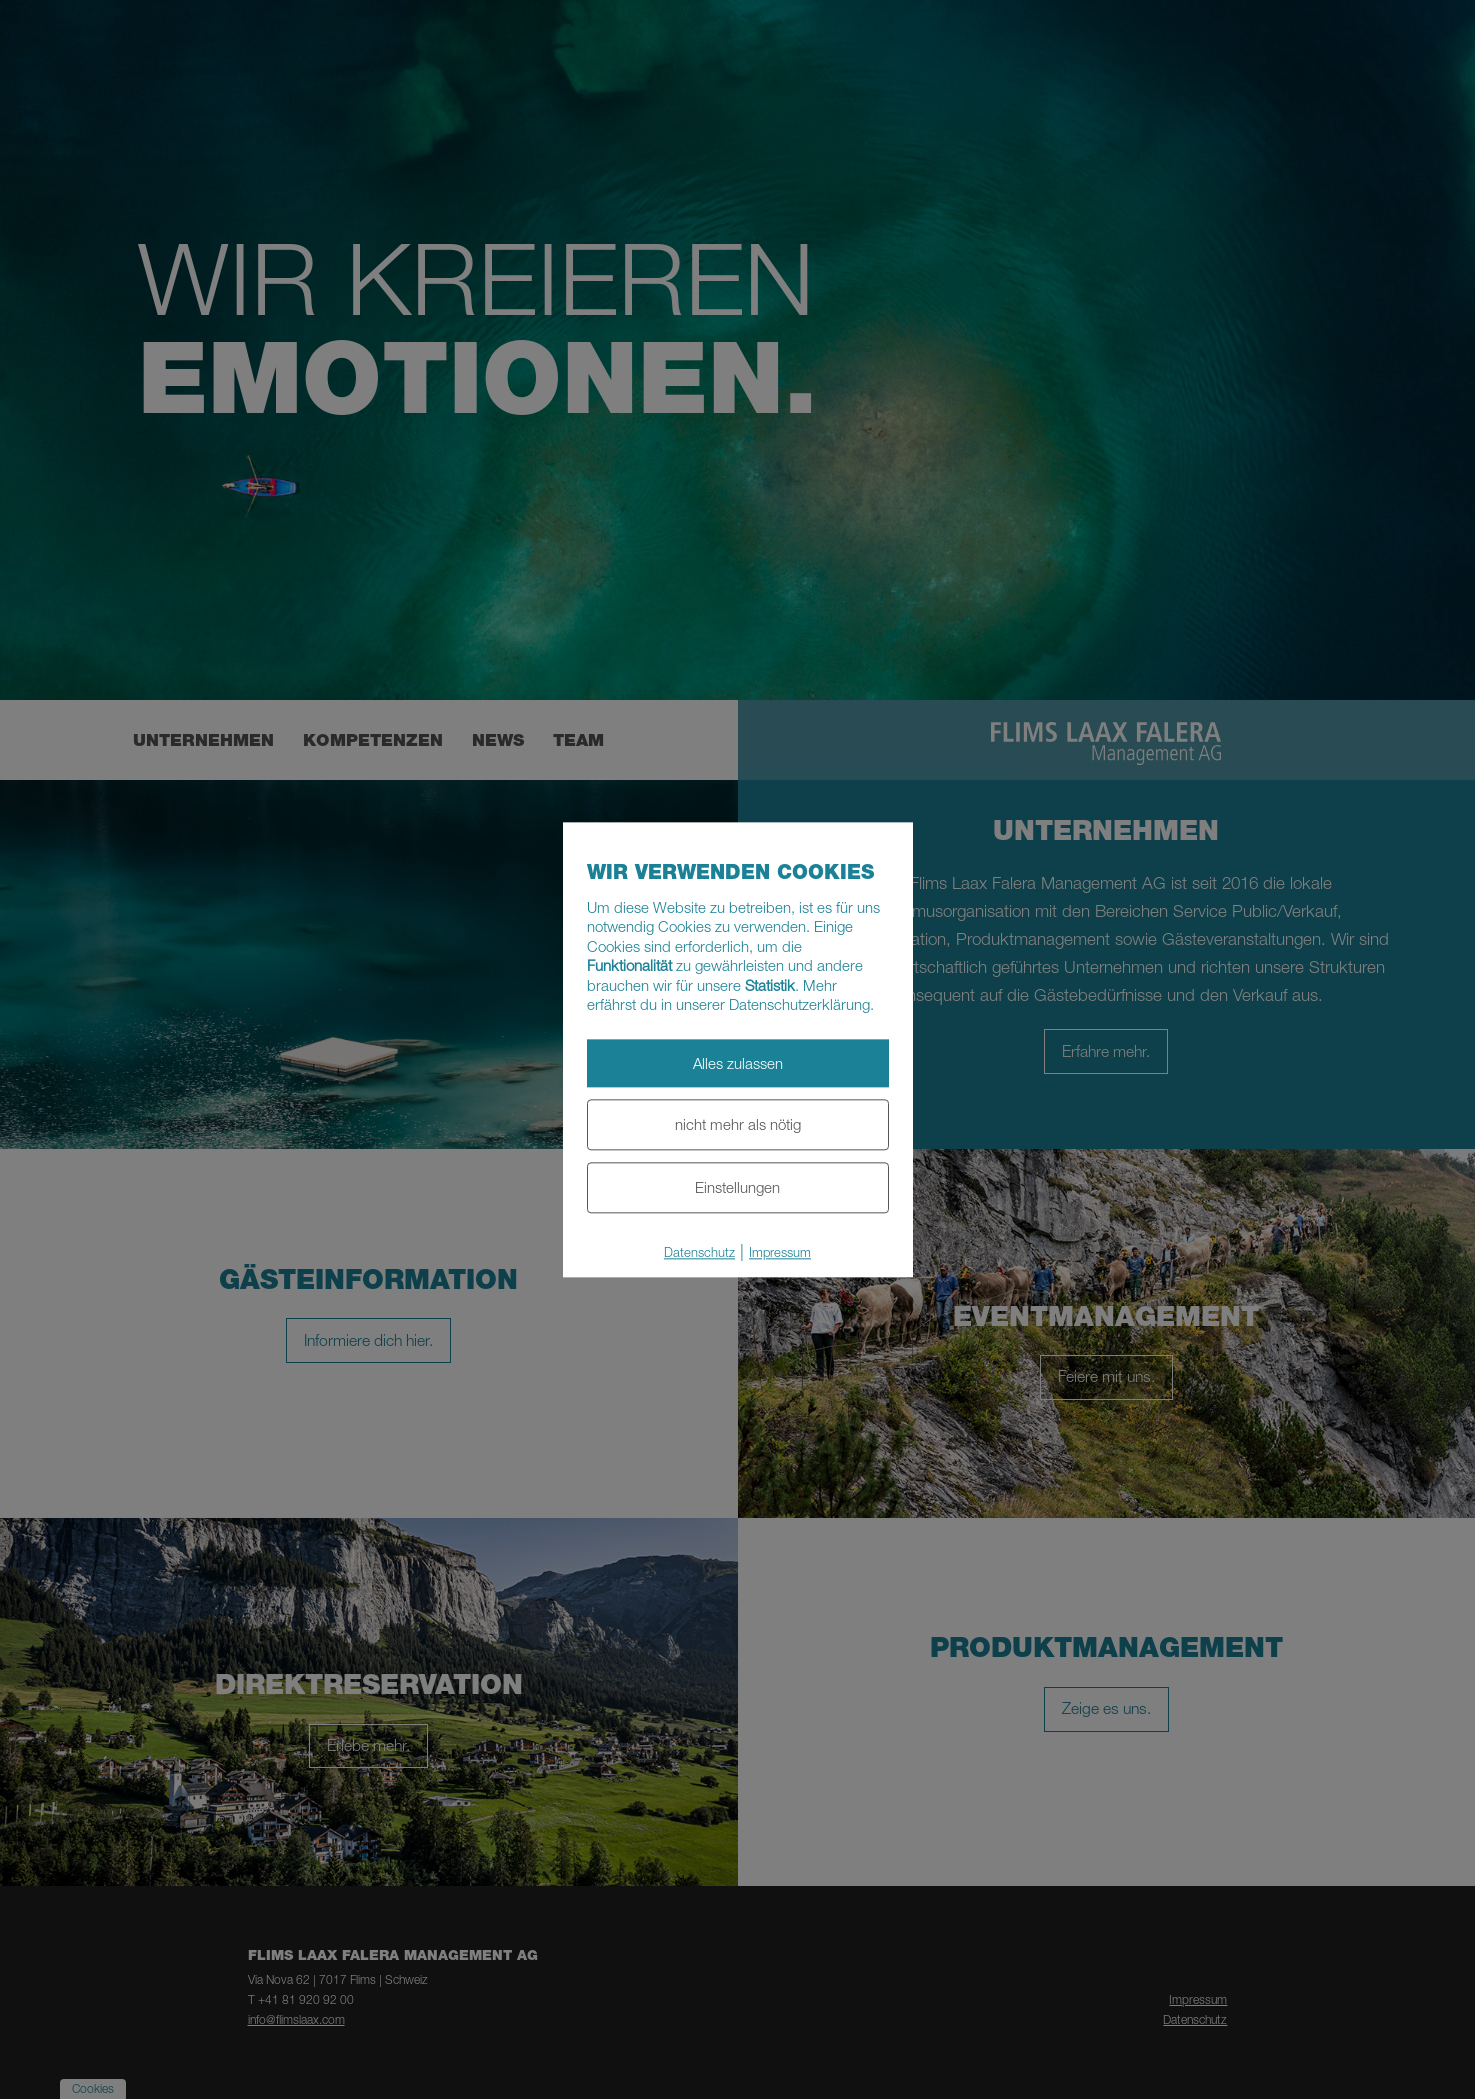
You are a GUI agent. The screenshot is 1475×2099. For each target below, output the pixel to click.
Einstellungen (737, 1187)
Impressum (780, 1252)
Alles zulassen (738, 1063)
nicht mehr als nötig (738, 1125)
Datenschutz (699, 1252)
